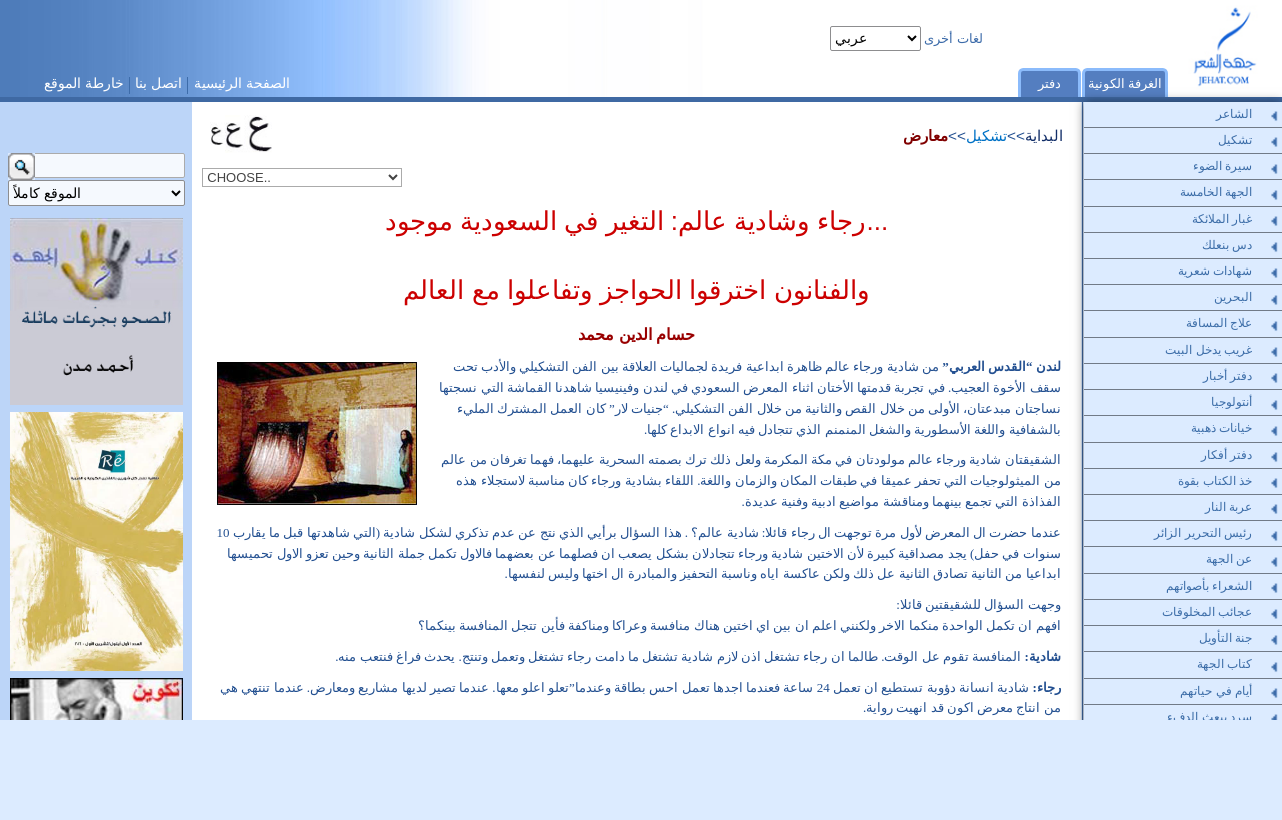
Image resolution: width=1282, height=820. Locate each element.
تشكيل (986, 135)
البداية (1044, 135)
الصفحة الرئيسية (242, 83)
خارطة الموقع (84, 83)
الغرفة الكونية (1125, 83)
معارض (925, 135)
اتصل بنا (158, 83)
